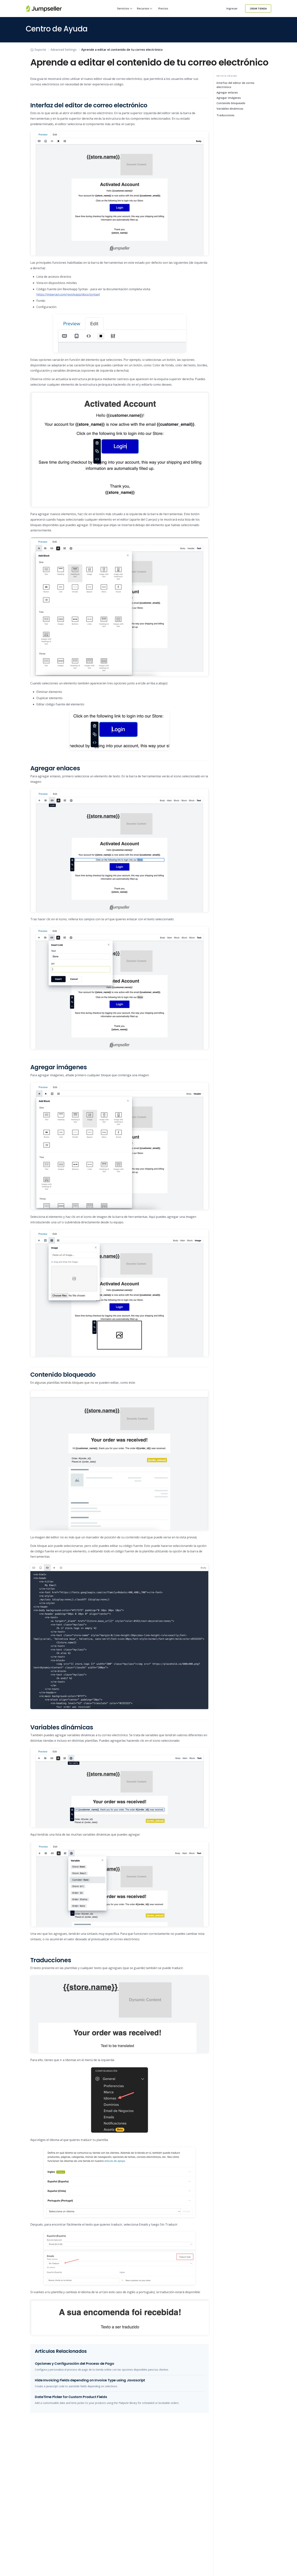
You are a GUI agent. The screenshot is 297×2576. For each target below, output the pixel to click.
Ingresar (232, 8)
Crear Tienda (258, 8)
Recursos (144, 12)
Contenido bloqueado (230, 103)
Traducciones (225, 115)
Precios (163, 8)
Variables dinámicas (229, 108)
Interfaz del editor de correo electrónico (235, 85)
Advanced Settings (64, 50)
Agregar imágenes (228, 98)
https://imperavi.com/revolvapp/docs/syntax (67, 294)
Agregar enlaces (227, 92)
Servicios (124, 12)
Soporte (38, 50)
